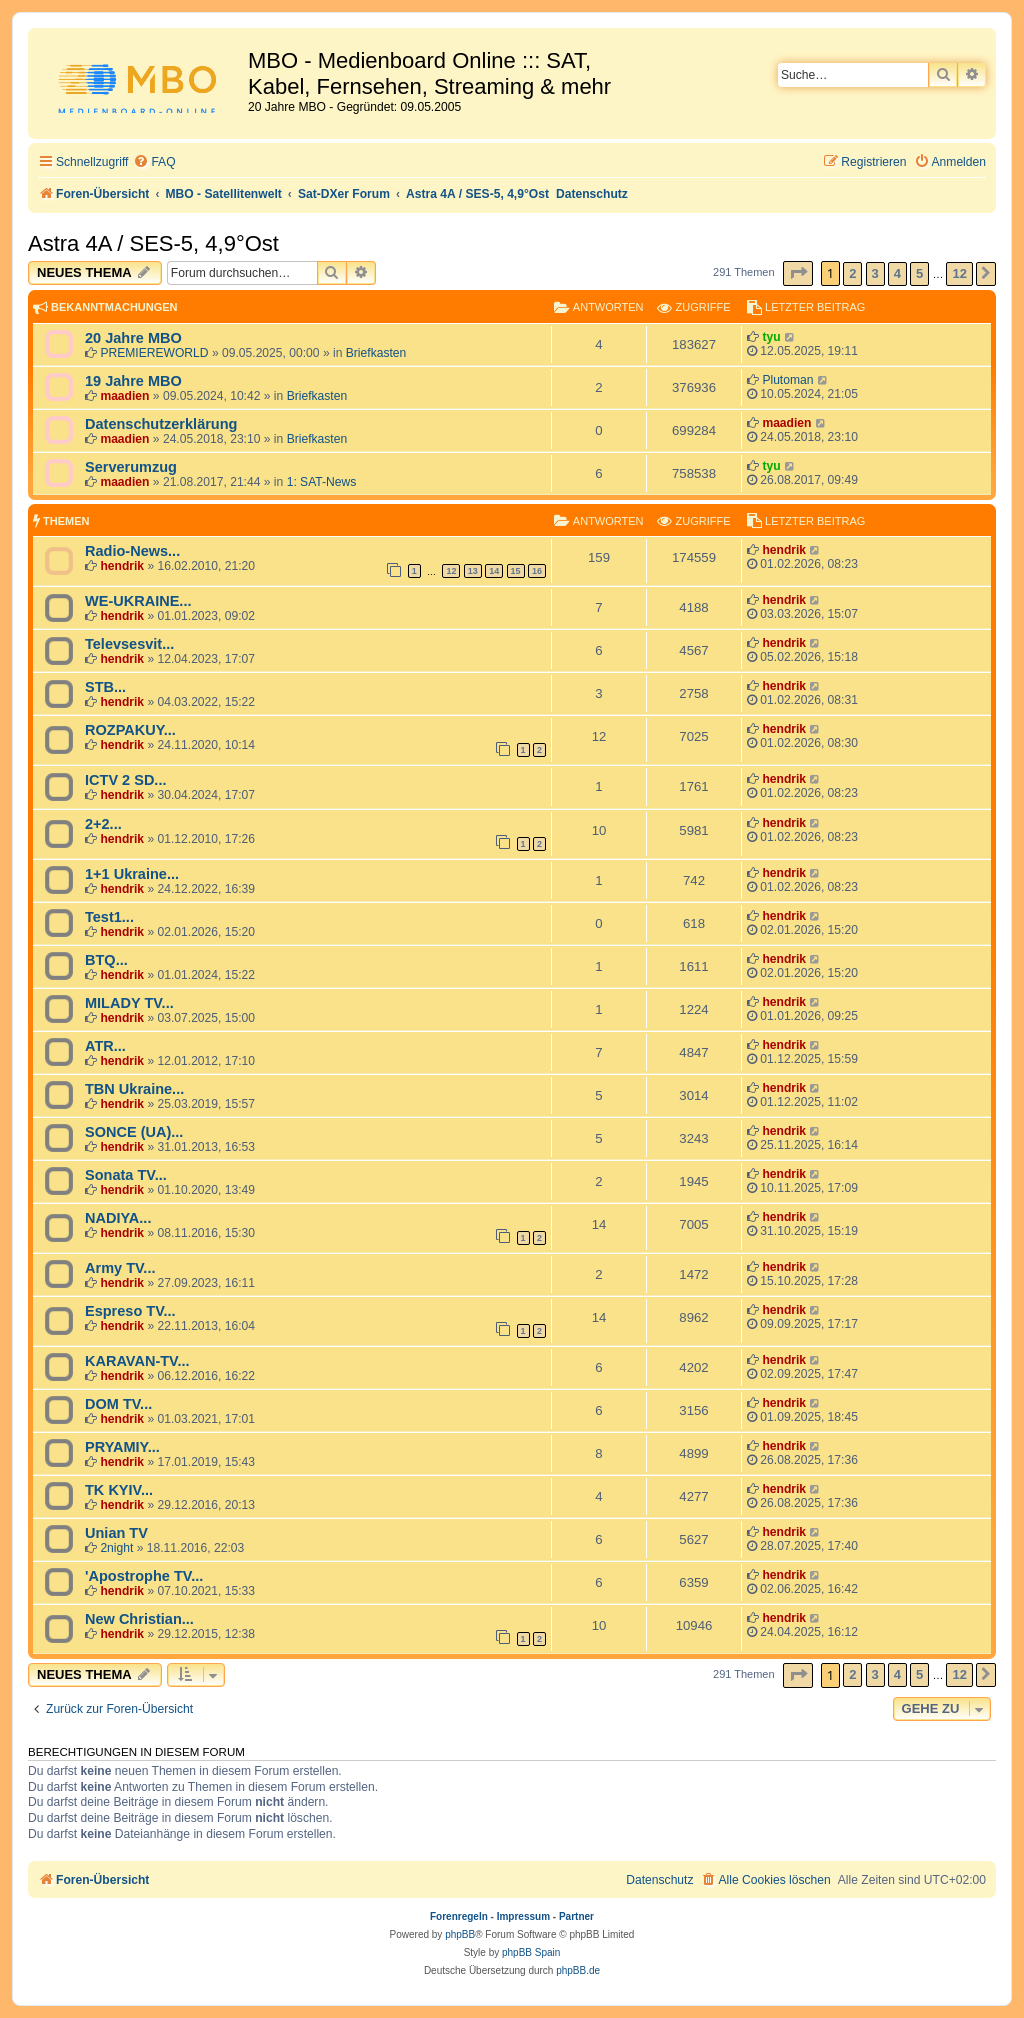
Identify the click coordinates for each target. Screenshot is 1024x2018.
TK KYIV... (119, 1490)
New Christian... (139, 1619)
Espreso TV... (130, 1311)
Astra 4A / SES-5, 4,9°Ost (153, 243)
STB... (105, 687)
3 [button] (875, 273)
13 (473, 571)
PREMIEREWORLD (154, 353)
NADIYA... (118, 1218)
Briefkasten (376, 353)
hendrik (122, 566)
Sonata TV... (126, 1175)
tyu (771, 337)
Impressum (523, 1916)
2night (116, 1548)
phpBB (460, 1934)
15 (516, 571)
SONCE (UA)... (134, 1132)
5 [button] (919, 273)
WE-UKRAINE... (138, 601)
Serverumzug (131, 467)
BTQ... (106, 960)
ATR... (105, 1046)
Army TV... (120, 1268)
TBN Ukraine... (134, 1089)
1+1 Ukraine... (132, 874)
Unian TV (116, 1533)
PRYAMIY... (122, 1447)
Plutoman (787, 380)
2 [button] (852, 273)
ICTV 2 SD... (125, 780)
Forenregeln (459, 1916)
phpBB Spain (531, 1952)
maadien (124, 396)
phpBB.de (578, 1970)
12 (451, 571)
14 (494, 571)
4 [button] (897, 273)
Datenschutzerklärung (161, 424)
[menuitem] (154, 162)
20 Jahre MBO (133, 338)
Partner (576, 1916)
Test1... (109, 917)
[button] (798, 273)
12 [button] (959, 273)
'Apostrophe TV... (144, 1576)
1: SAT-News (322, 482)
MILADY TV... (129, 1003)
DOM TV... (118, 1404)
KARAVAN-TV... (137, 1361)
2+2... (103, 824)
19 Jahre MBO (133, 381)
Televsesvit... (129, 644)
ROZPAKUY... (130, 730)
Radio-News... (132, 551)
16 (537, 571)
